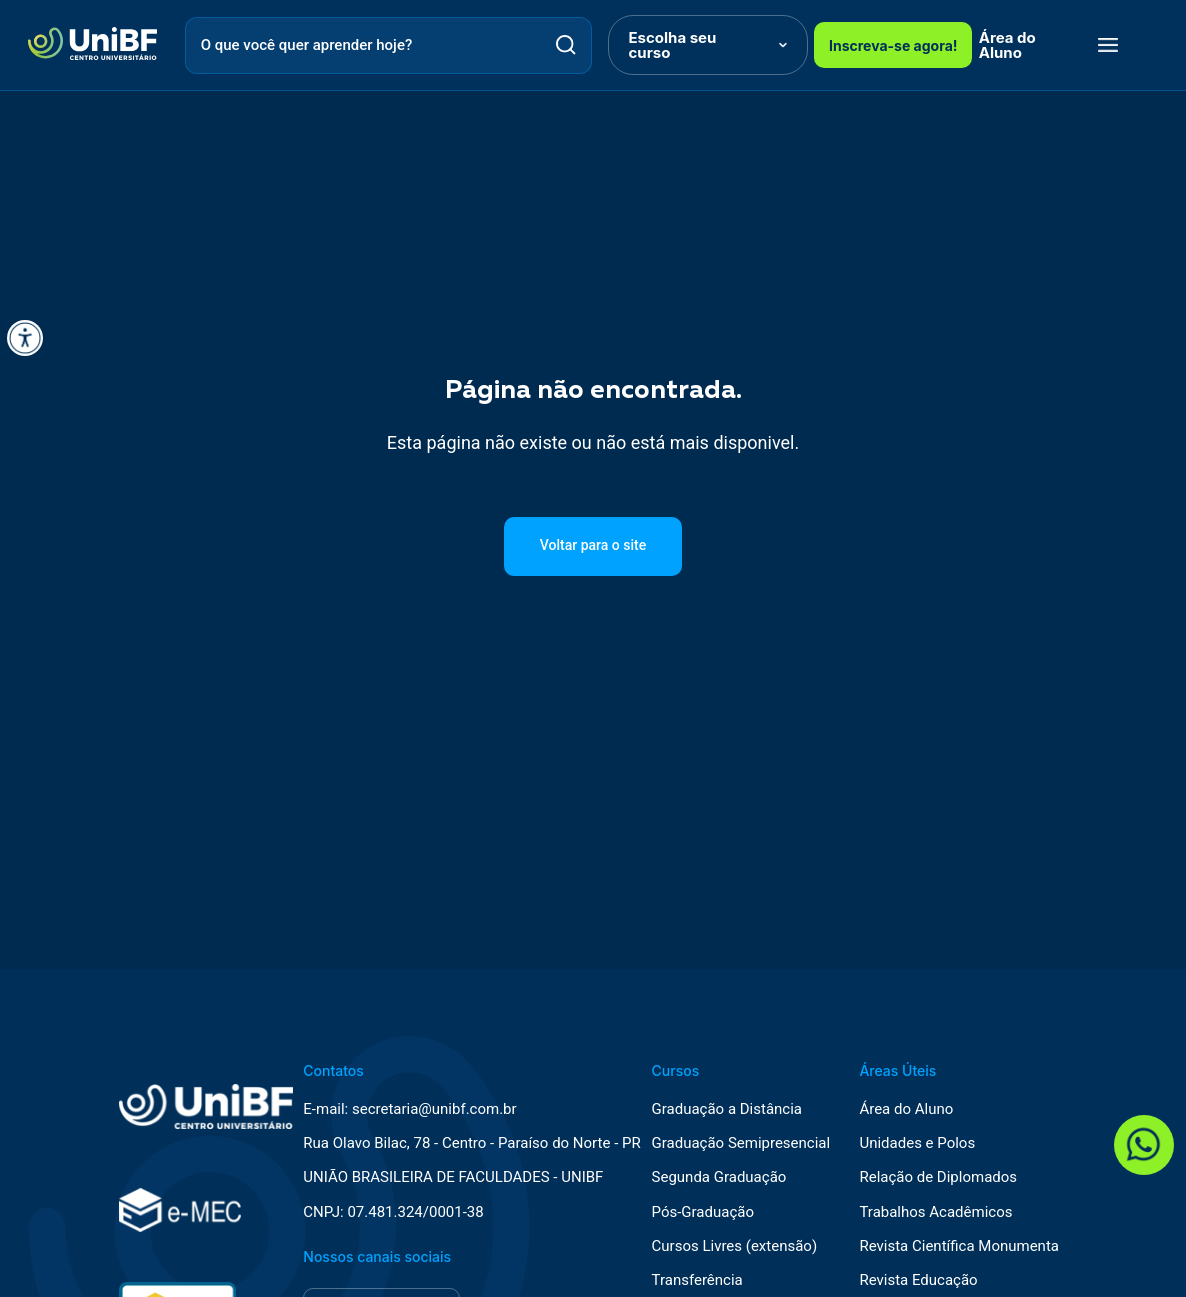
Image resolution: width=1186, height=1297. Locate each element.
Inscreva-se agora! (893, 45)
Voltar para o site (593, 545)
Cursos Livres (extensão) (735, 1246)
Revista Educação (918, 1280)
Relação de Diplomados (938, 1177)
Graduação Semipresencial (741, 1143)
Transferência (697, 1280)
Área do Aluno (1007, 45)
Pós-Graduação (703, 1212)
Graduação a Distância (727, 1109)
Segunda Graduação (719, 1177)
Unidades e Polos (917, 1143)
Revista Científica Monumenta (959, 1246)
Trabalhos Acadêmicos (935, 1212)
